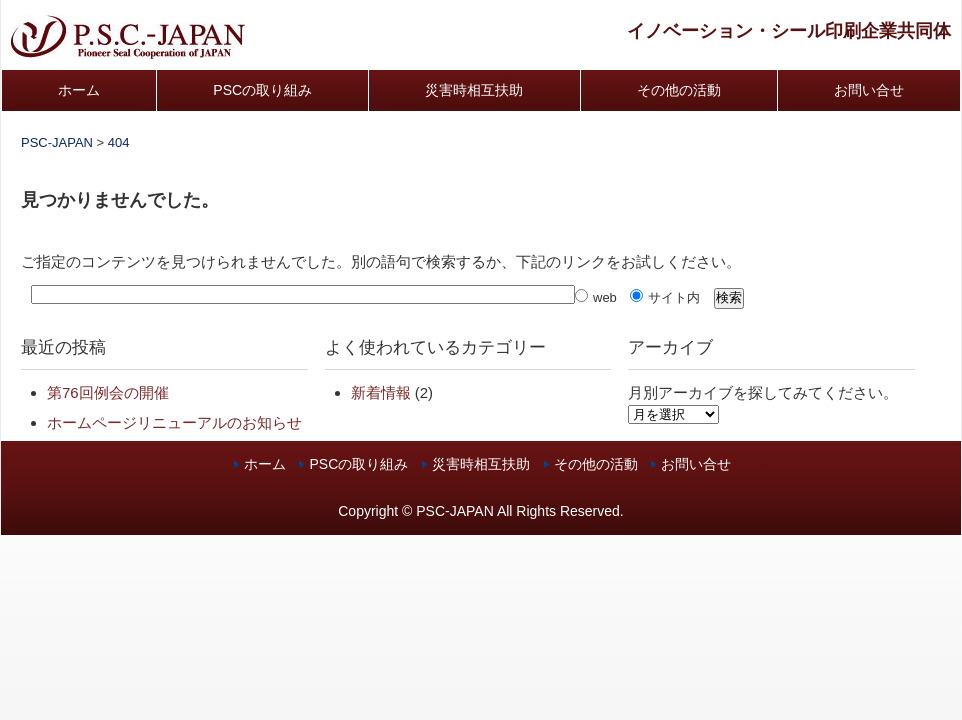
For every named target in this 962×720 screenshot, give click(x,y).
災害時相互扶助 (474, 90)
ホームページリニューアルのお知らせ (174, 422)
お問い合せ (869, 90)
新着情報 (381, 392)
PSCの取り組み (262, 90)
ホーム (79, 90)
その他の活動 (679, 90)
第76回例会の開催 (108, 392)
